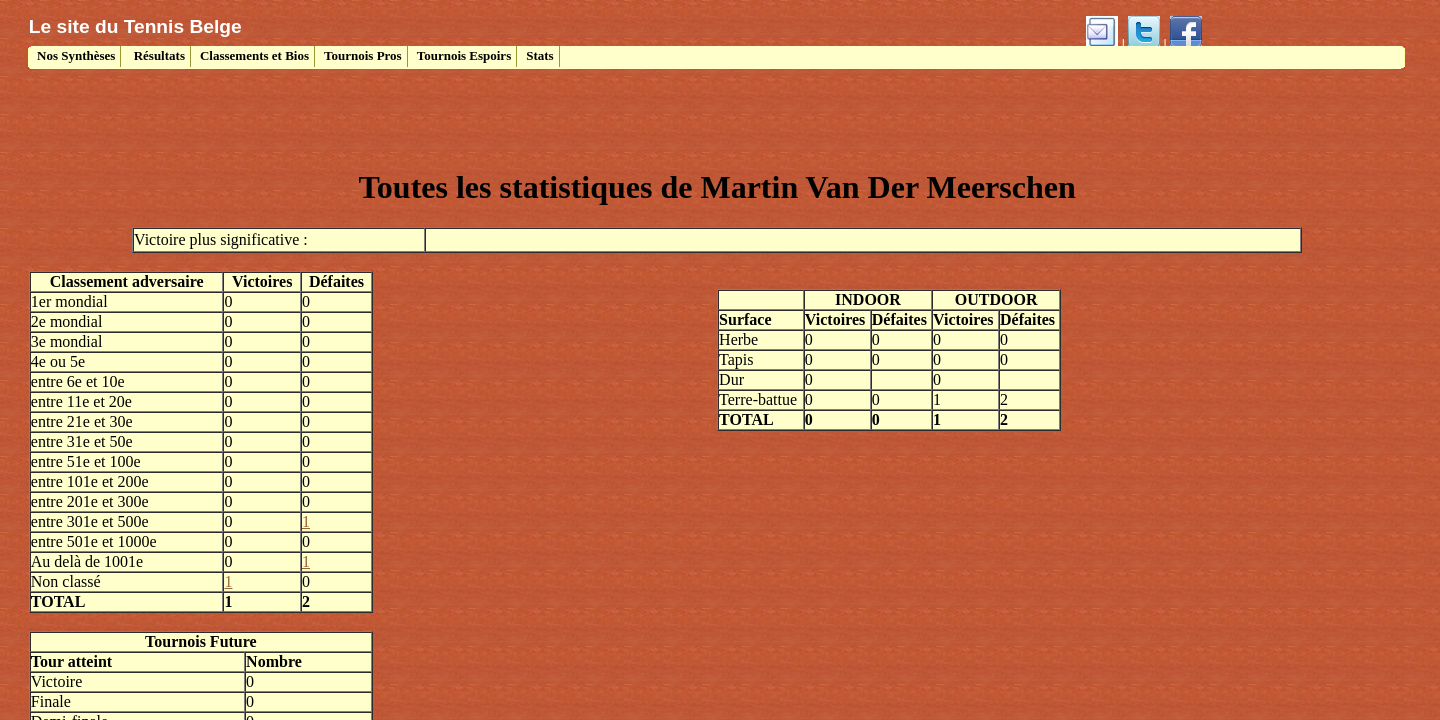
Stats (539, 55)
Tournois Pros (363, 55)
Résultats (157, 55)
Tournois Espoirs (464, 55)
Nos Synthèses (75, 55)
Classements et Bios (254, 55)
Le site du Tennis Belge (135, 26)
